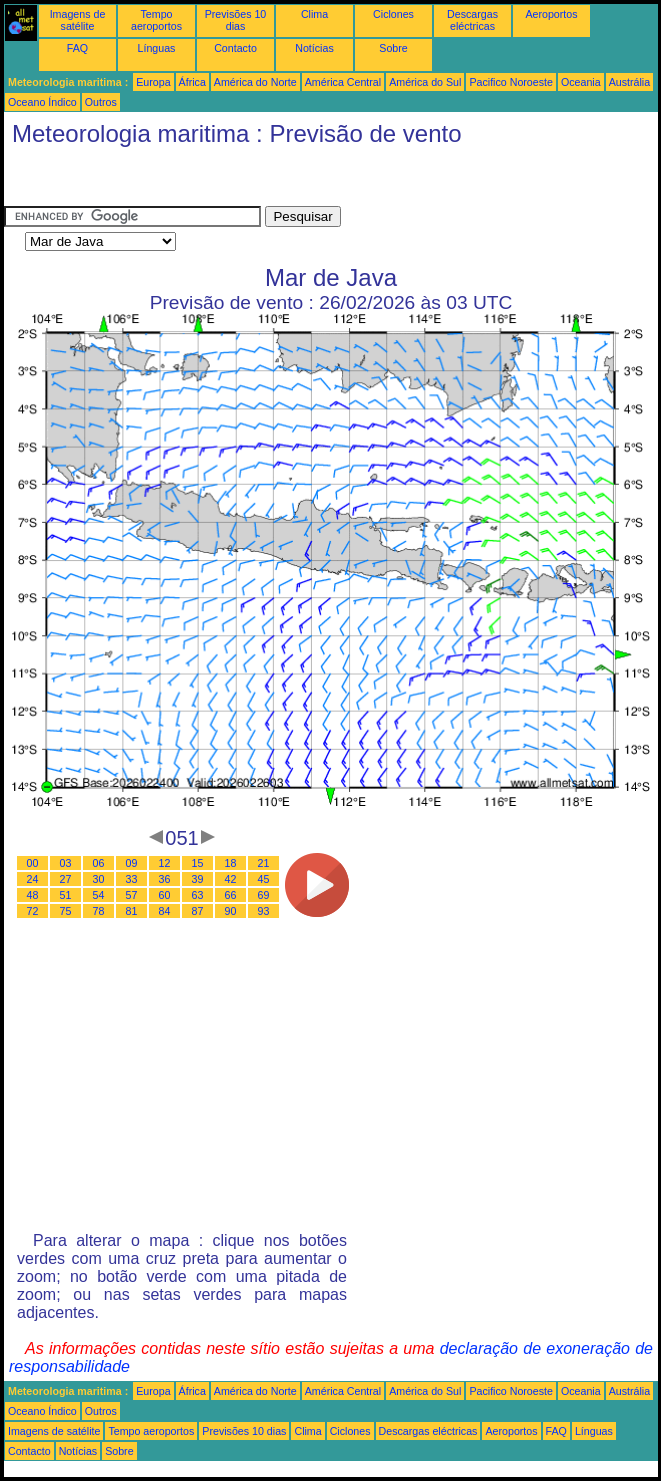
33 (132, 879)
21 (264, 863)
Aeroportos (551, 14)
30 (99, 879)
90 (231, 911)
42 (231, 879)
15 (198, 863)
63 (198, 895)
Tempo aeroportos (156, 20)
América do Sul (425, 82)
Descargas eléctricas (472, 20)
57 (132, 895)
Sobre (393, 48)
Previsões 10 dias (236, 20)
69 (264, 895)
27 (66, 879)
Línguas (157, 48)
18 (231, 863)
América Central (343, 82)
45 (264, 879)
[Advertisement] (164, 181)
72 (33, 911)
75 (66, 911)
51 (66, 895)
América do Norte (255, 82)
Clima (314, 14)
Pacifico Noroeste (511, 82)
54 (99, 895)
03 (66, 863)
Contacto (235, 48)
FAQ (77, 48)
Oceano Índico (42, 102)
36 (165, 879)
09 (132, 863)
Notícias (314, 48)
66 (231, 895)
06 (99, 863)
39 (198, 879)
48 (33, 895)
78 (99, 911)
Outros (101, 102)
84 (165, 911)
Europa (153, 82)
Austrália (629, 82)
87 (198, 911)
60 (165, 895)
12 (165, 863)
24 (33, 879)
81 (132, 911)
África (192, 82)
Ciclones (393, 14)
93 (264, 911)
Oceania (581, 82)
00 (33, 863)
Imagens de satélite (78, 20)
